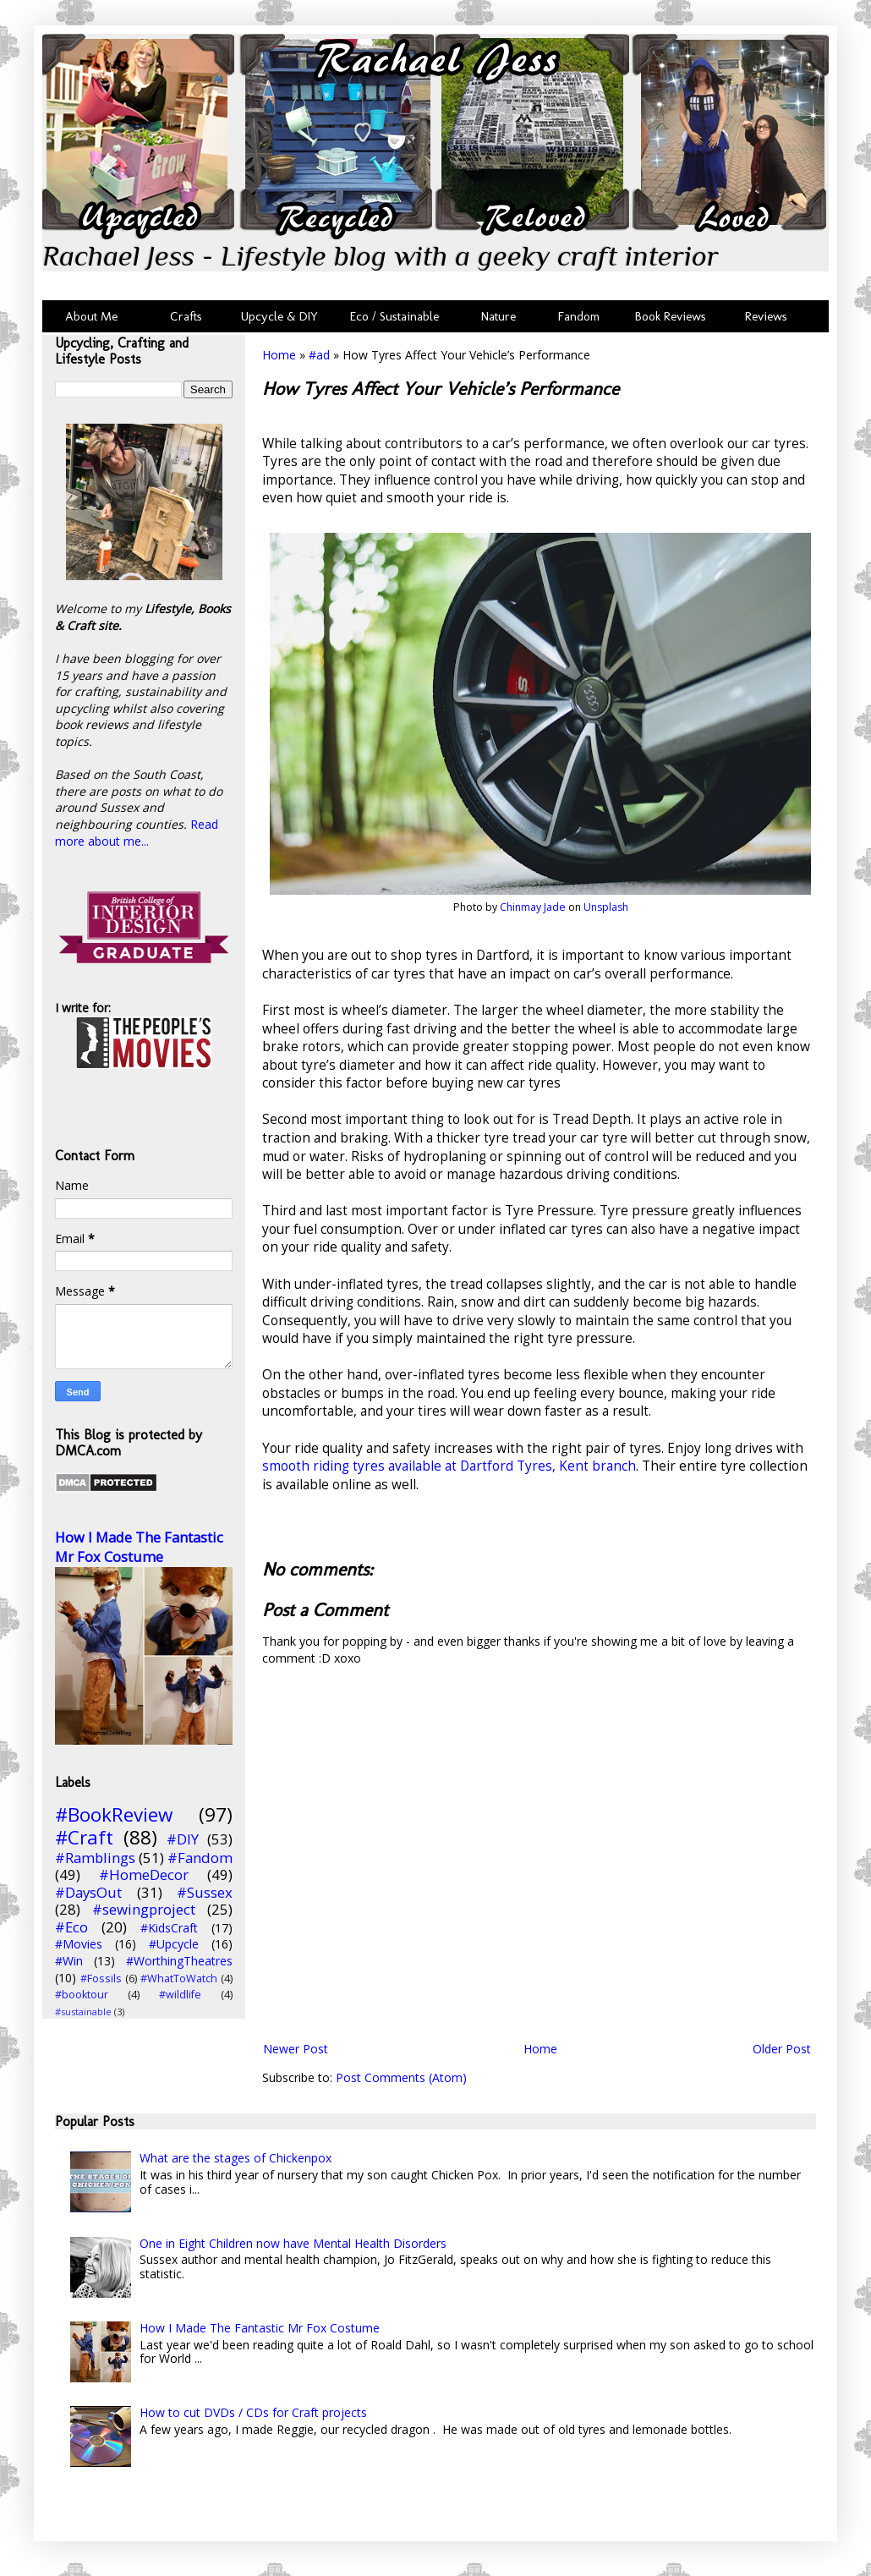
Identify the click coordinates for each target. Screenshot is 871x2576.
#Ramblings (95, 1857)
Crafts (184, 316)
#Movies (78, 1944)
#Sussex (205, 1892)
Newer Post (295, 2049)
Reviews (763, 316)
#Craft (84, 1837)
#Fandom (200, 1857)
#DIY (183, 1839)
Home (279, 355)
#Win (69, 1961)
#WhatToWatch (178, 1978)
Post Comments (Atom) (401, 2077)
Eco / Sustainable (398, 316)
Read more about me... (136, 832)
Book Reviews (670, 316)
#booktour (81, 1994)
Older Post (782, 2049)
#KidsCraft (169, 1928)
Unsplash (605, 907)
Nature (498, 316)
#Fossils (101, 1978)
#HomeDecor (144, 1874)
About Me (91, 316)
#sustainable (83, 2011)
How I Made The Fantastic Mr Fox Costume (139, 1547)
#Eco (71, 1927)
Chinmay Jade (533, 907)
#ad (319, 355)
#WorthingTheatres (179, 1961)
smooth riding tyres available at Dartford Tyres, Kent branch (449, 1466)
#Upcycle (174, 1944)
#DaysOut (88, 1892)
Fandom (578, 316)
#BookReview (114, 1814)
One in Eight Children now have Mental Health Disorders (293, 2243)
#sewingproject (143, 1909)
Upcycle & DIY (283, 316)
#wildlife (180, 1994)
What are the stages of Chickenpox (235, 2158)
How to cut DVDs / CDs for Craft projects (253, 2412)
